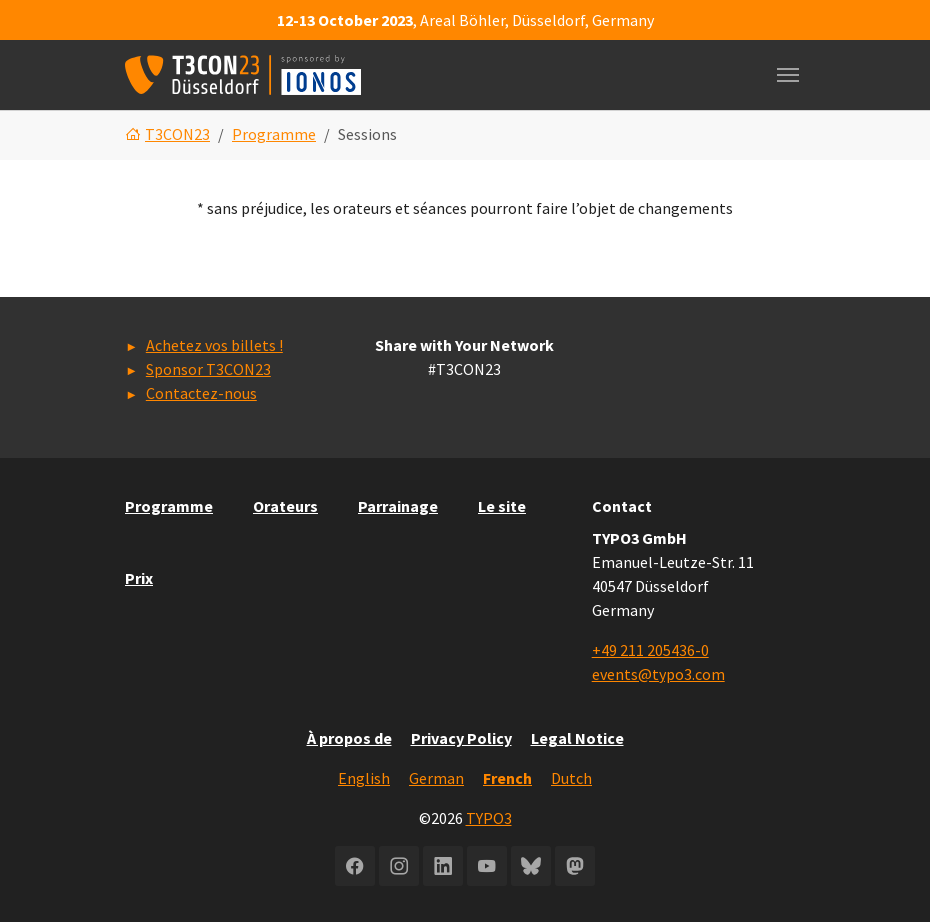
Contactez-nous (201, 393)
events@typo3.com (658, 674)
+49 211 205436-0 (650, 650)
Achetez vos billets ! (214, 345)
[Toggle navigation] (788, 75)
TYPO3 (489, 818)
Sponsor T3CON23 (208, 369)
